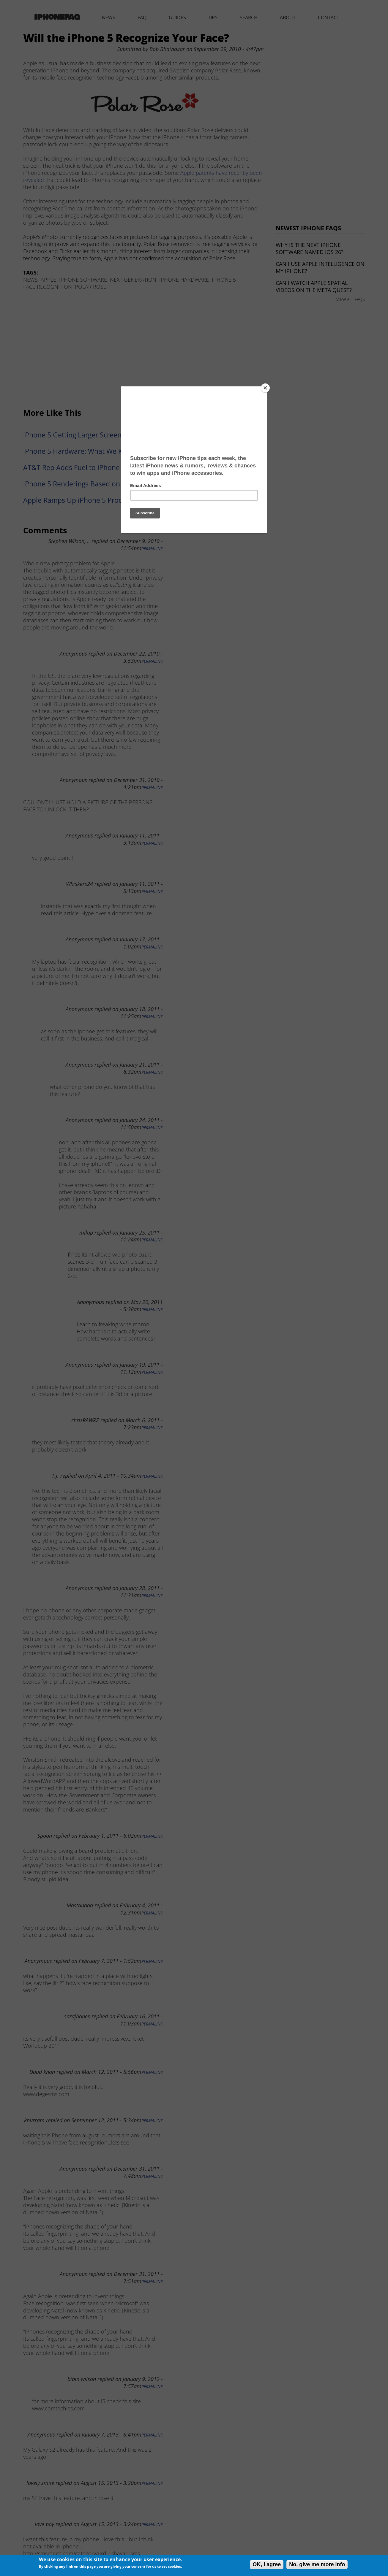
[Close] (265, 387)
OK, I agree (267, 2564)
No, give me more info (317, 2564)
